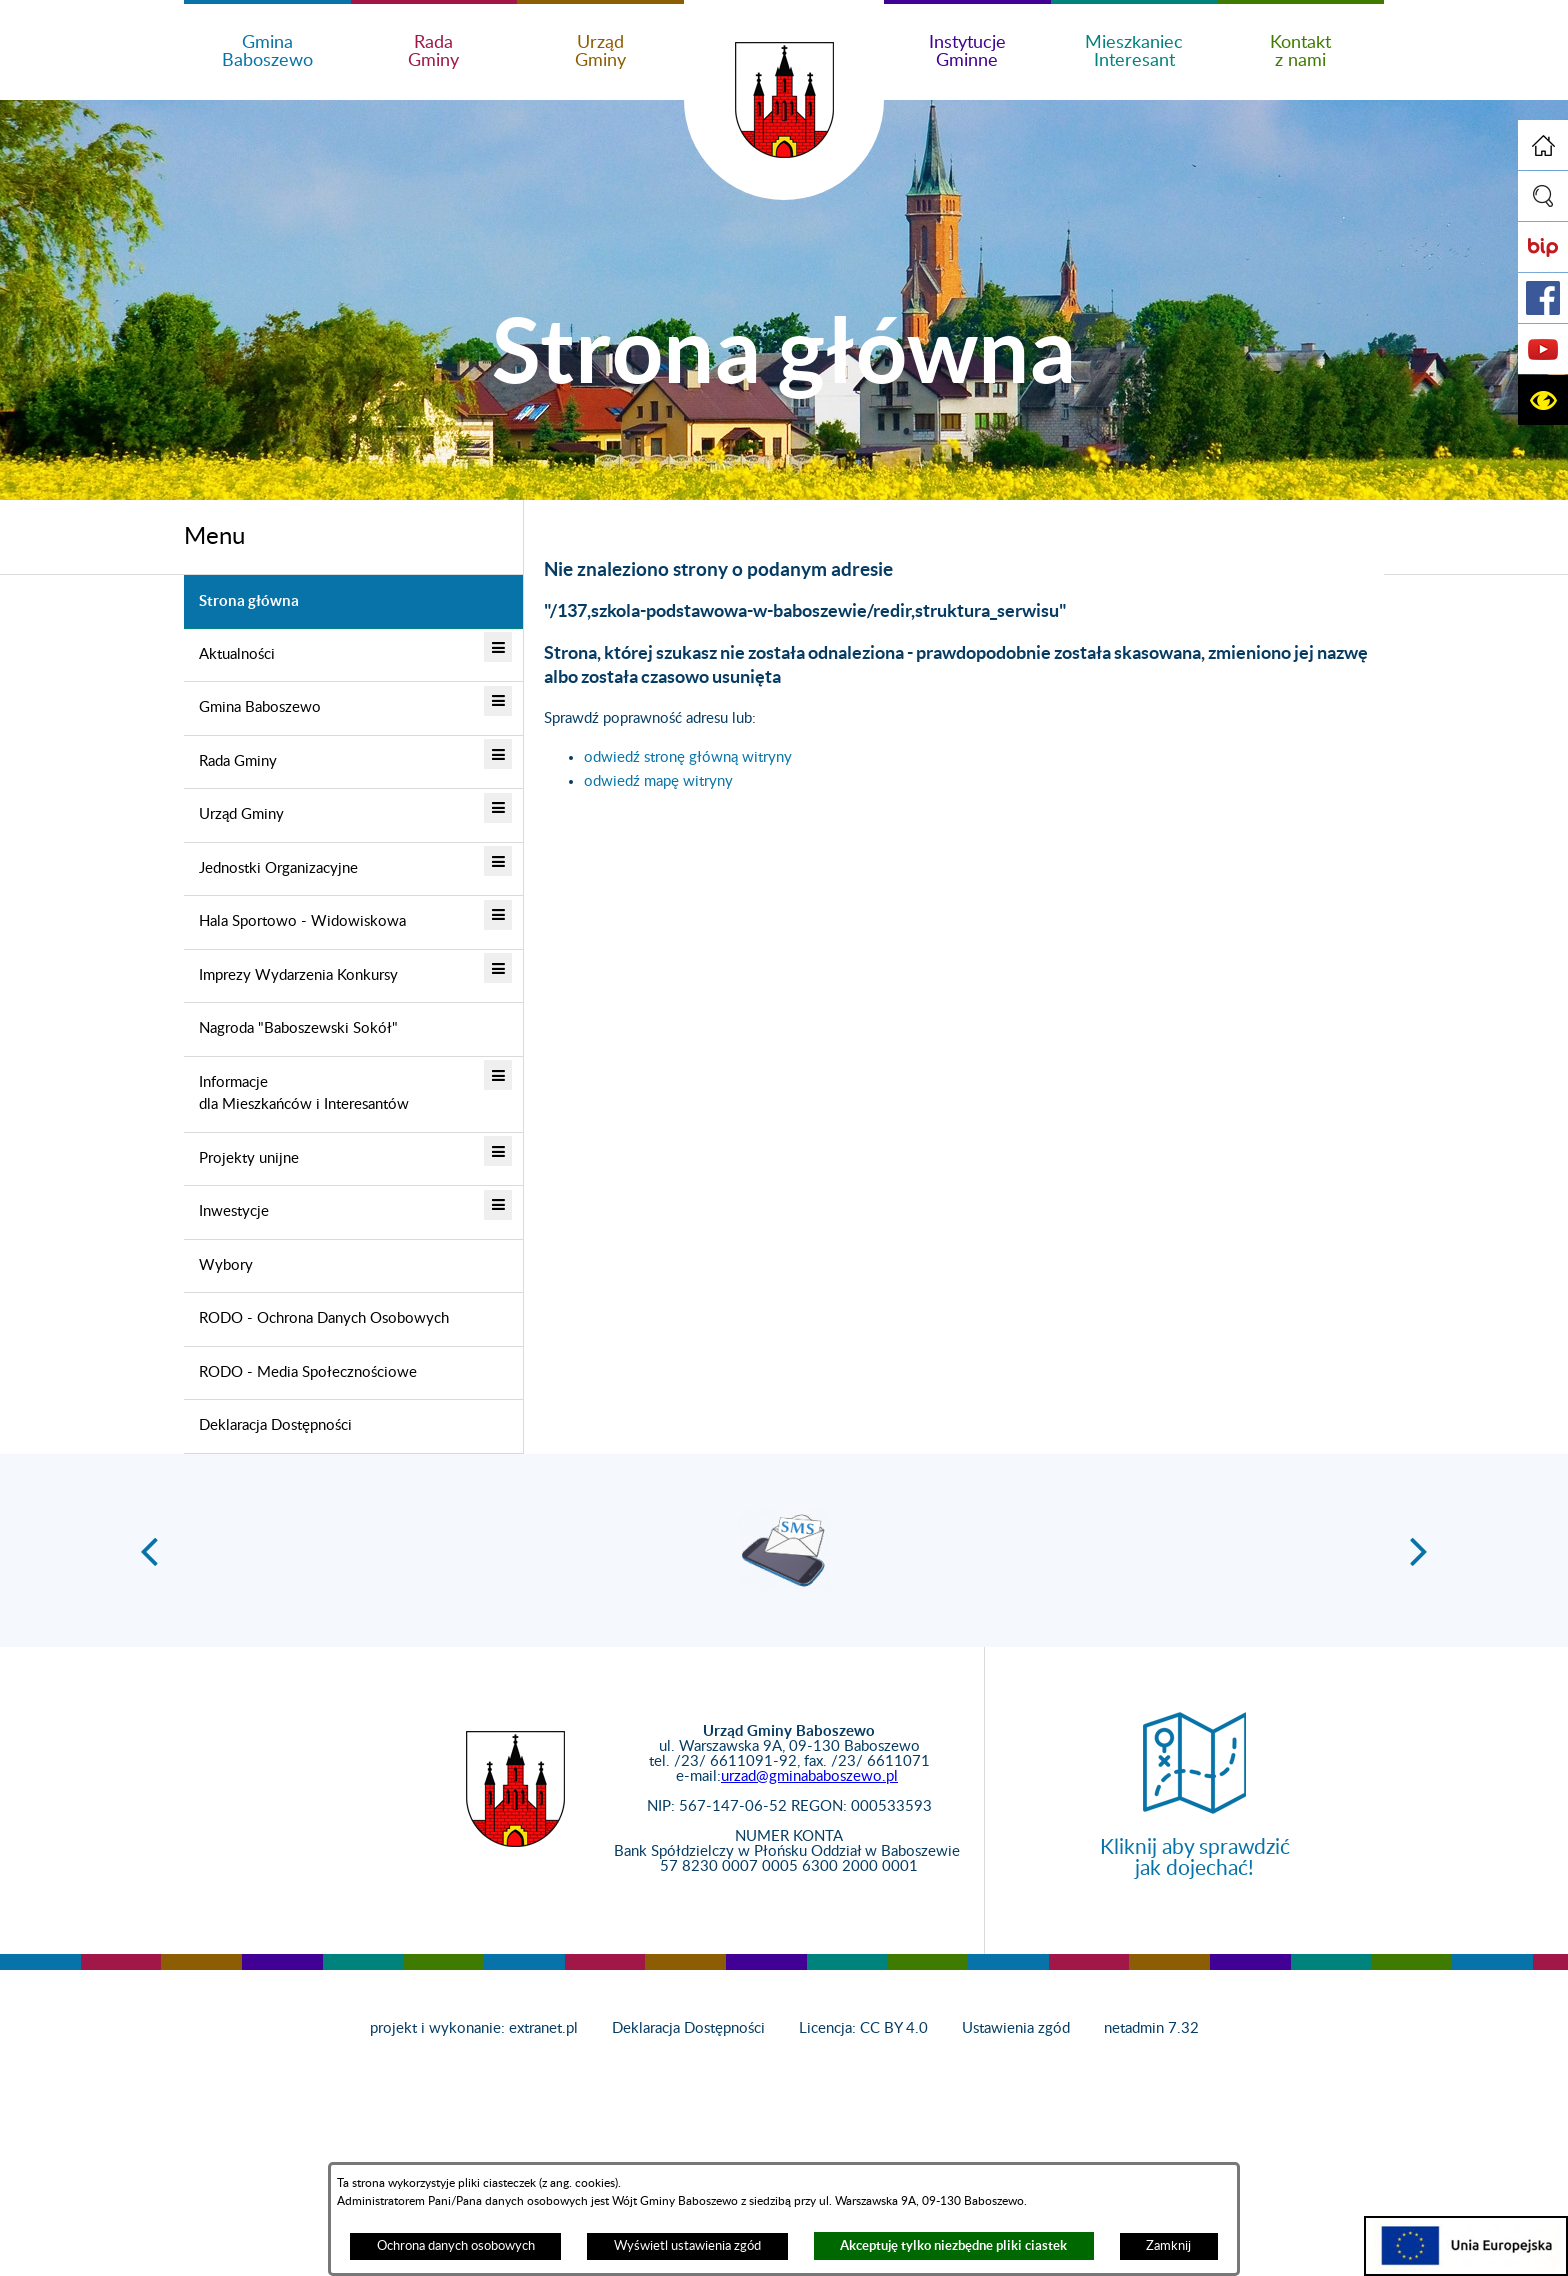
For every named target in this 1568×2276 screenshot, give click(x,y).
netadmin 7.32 (1151, 2028)
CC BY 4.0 (894, 2028)
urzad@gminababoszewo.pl (809, 1776)
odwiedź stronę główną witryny (688, 757)
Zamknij (1168, 2246)
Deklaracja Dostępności (688, 2028)
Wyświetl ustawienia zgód (687, 2246)
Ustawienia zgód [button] (1016, 2028)
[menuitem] (353, 602)
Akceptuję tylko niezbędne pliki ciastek (953, 2245)
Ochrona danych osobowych (456, 2246)
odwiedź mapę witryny (658, 781)
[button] (1543, 196)
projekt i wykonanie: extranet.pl (474, 2028)
